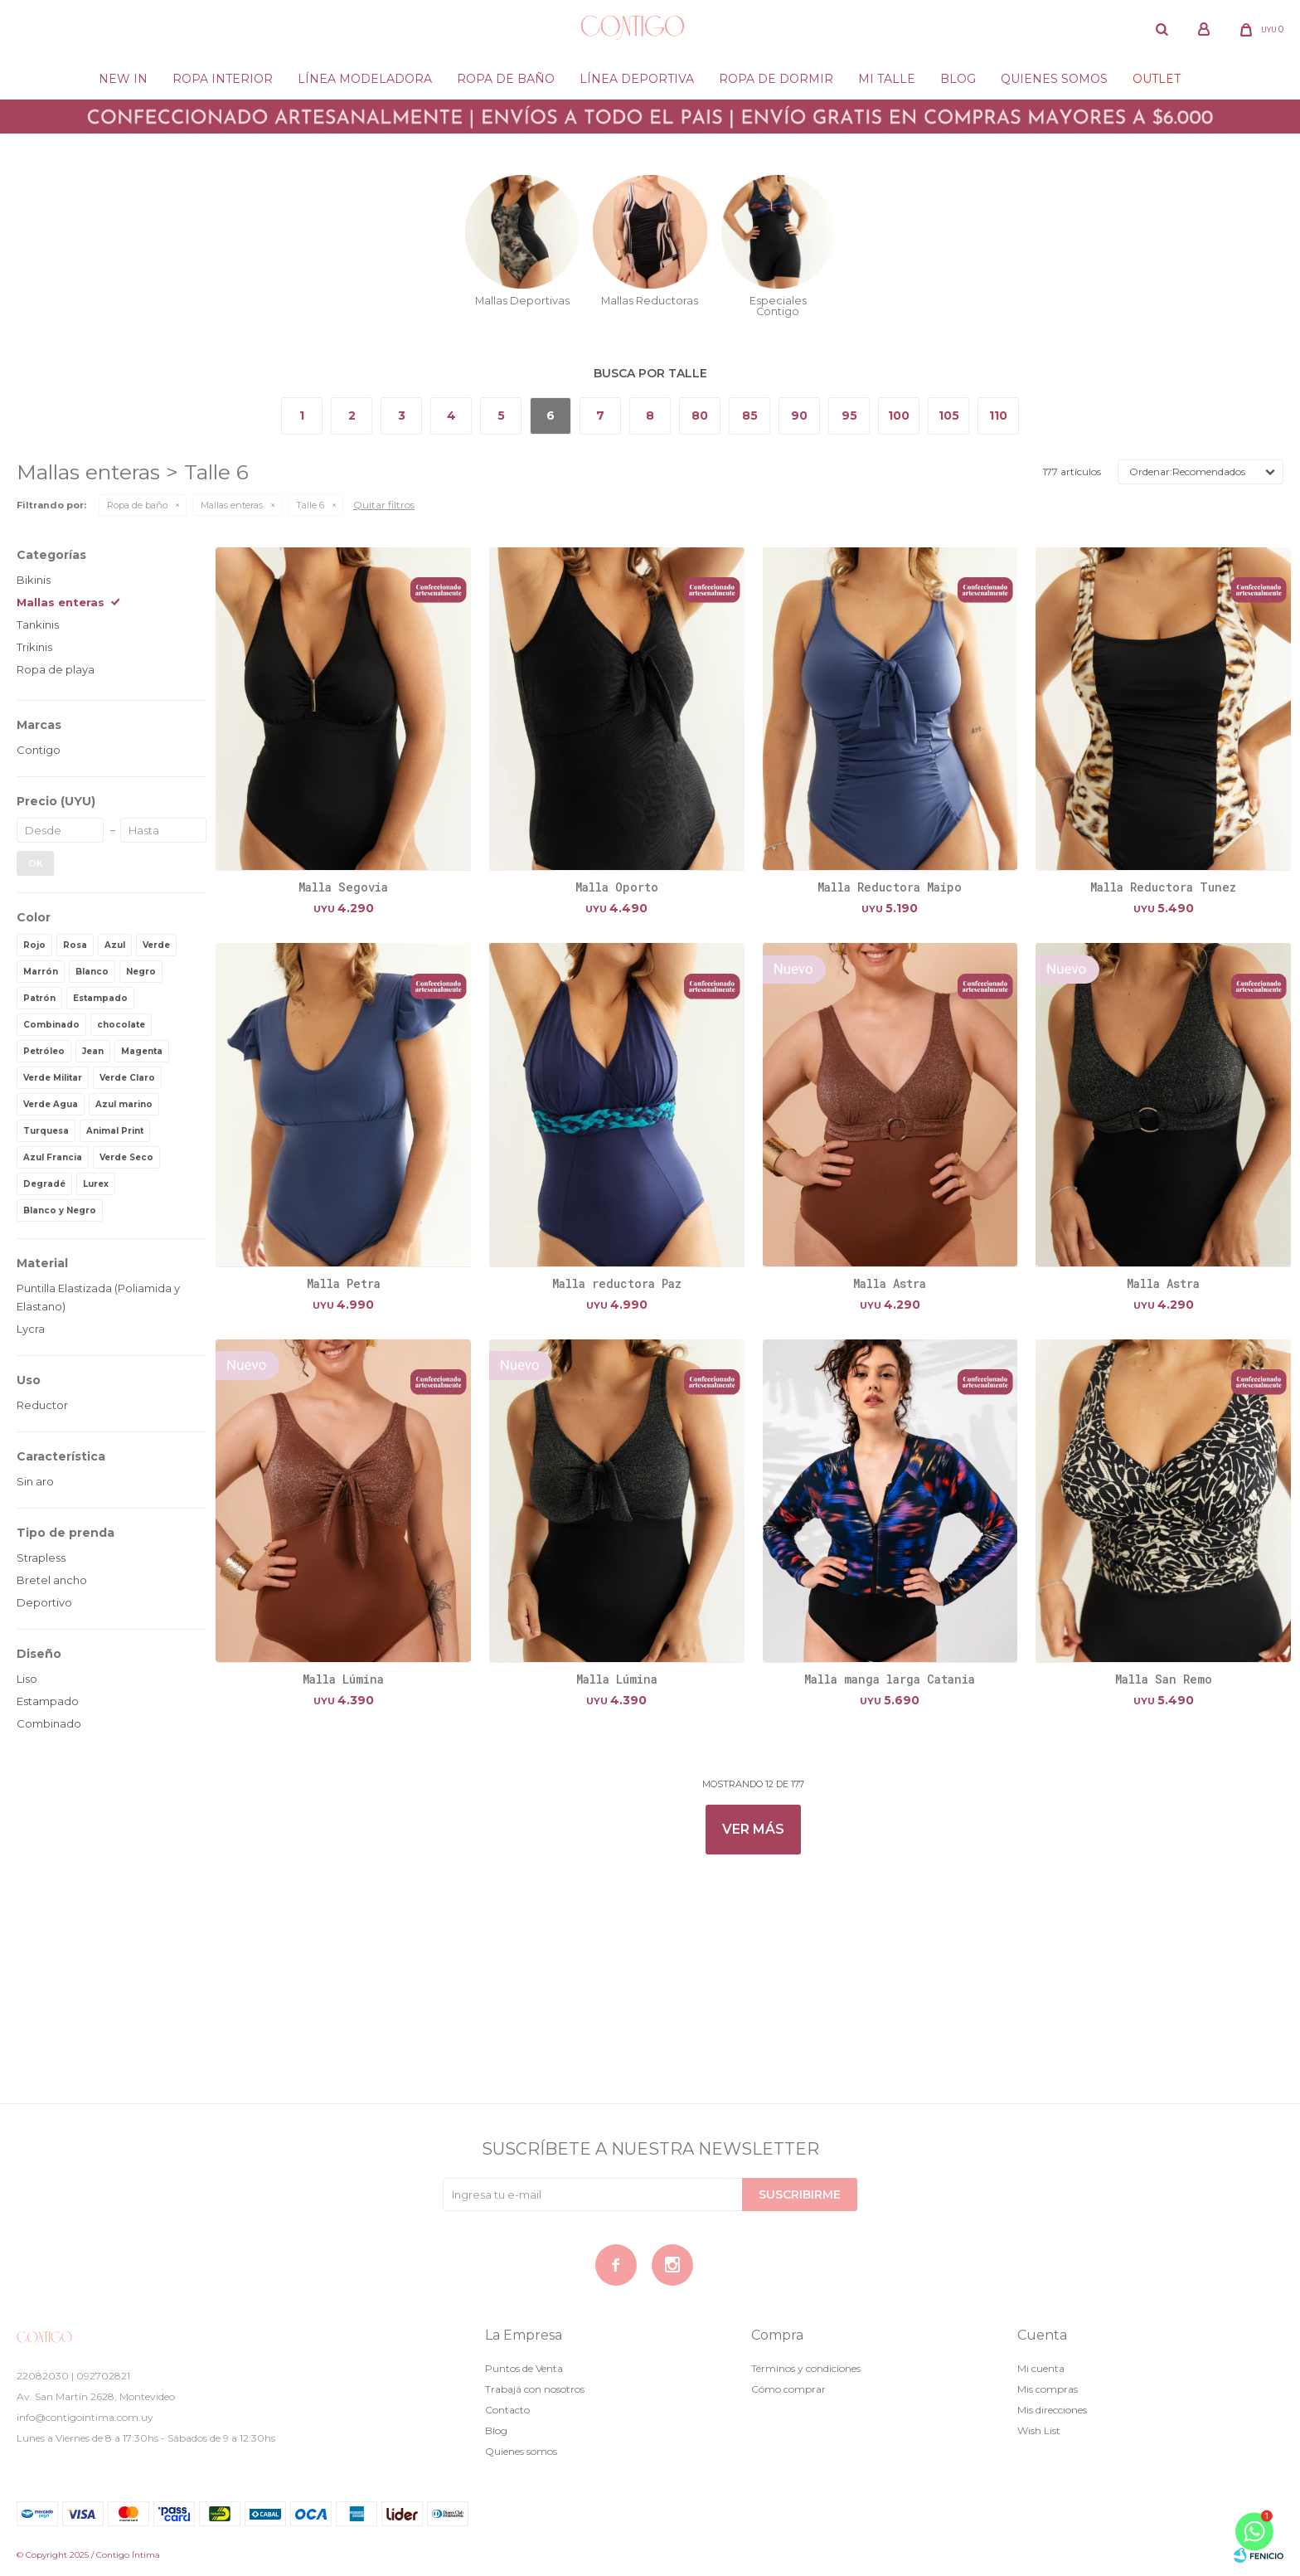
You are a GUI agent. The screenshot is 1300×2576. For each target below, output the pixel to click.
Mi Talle (886, 78)
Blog (958, 78)
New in (123, 78)
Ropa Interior (222, 78)
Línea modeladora (365, 78)
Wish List (1038, 2430)
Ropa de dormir (776, 78)
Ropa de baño (506, 78)
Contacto (507, 2409)
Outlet (1157, 78)
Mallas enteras (232, 505)
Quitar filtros (384, 504)
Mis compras (1047, 2389)
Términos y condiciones (806, 2368)
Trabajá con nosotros (535, 2389)
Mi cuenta (1041, 2368)
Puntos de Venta (524, 2368)
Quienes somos (1054, 78)
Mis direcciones (1052, 2409)
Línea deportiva (637, 78)
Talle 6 (310, 505)
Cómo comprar (788, 2389)
